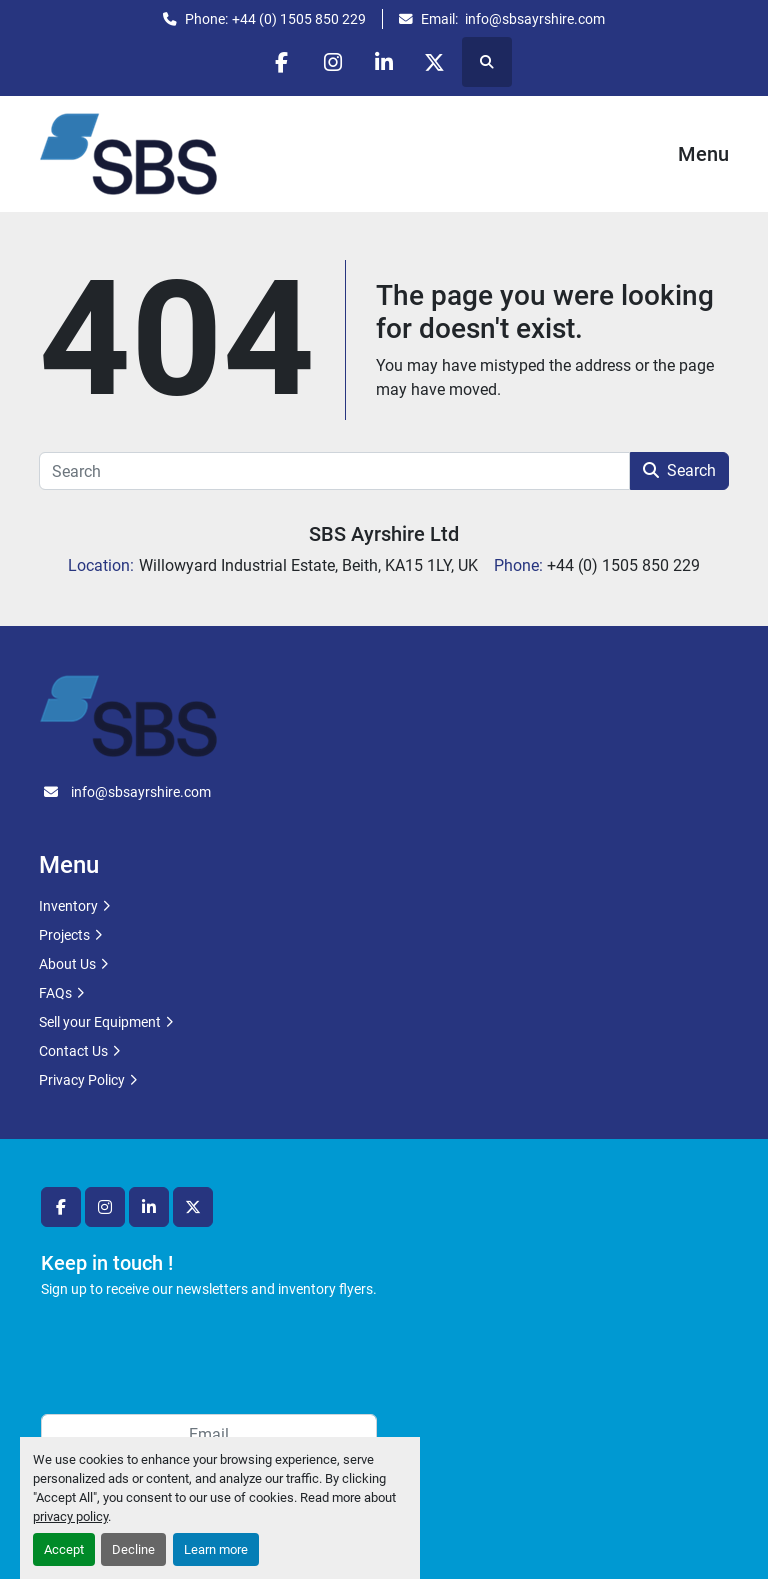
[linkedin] (384, 62)
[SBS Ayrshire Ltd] (128, 715)
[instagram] (333, 62)
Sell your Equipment (100, 1022)
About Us (67, 964)
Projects (64, 935)
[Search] (334, 471)
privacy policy (70, 1516)
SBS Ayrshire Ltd (384, 534)
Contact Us (73, 1051)
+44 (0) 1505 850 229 (299, 19)
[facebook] (282, 62)
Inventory (68, 906)
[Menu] (650, 154)
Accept (64, 1549)
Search (679, 470)
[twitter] (435, 62)
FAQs (55, 993)
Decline (133, 1549)
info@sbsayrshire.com (533, 19)
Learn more (216, 1549)
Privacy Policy (82, 1080)
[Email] (209, 1434)
